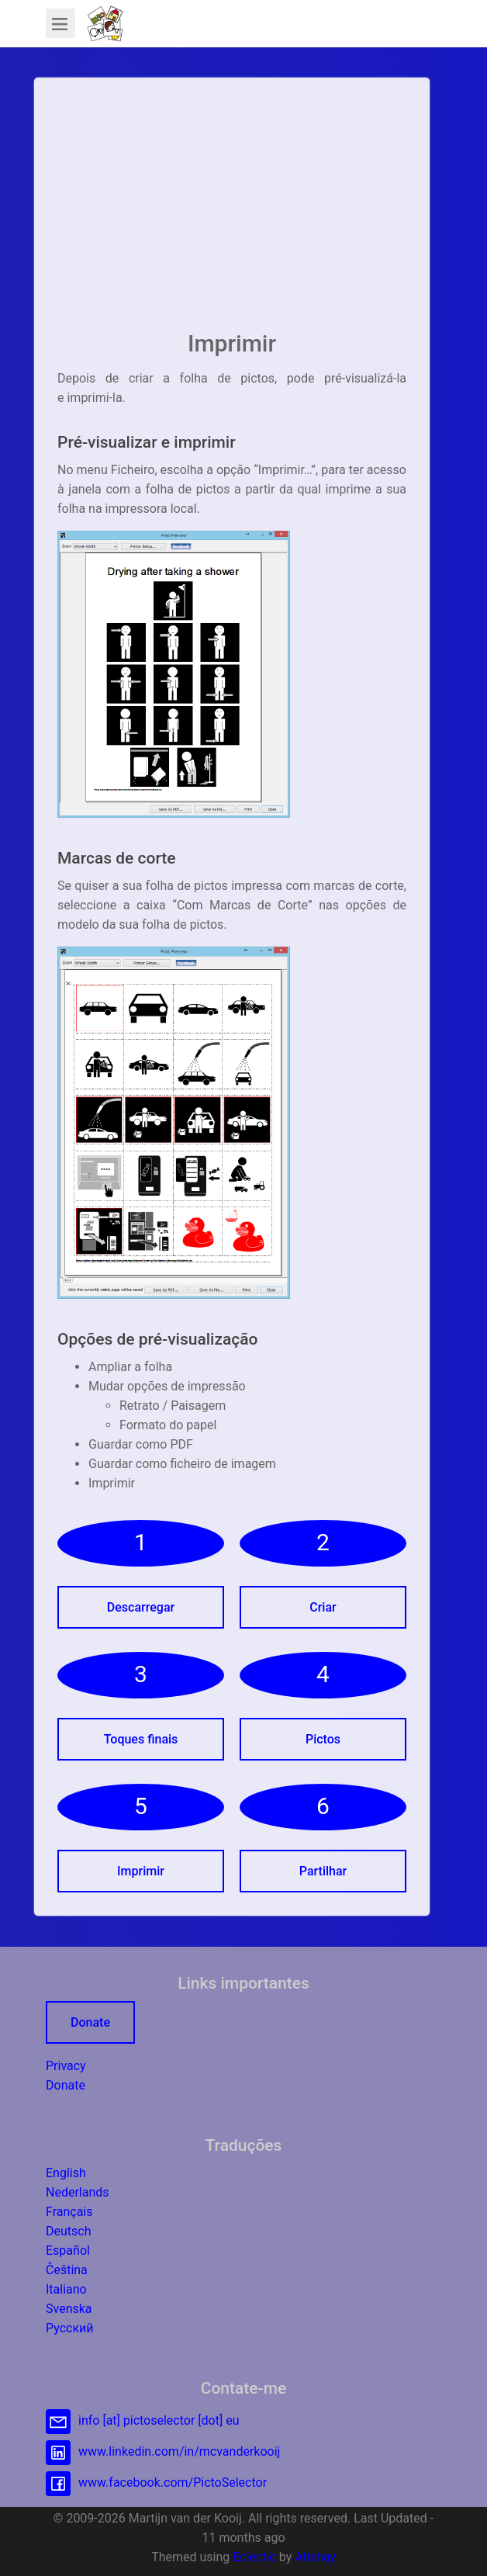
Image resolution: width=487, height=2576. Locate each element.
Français (69, 2211)
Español (68, 2250)
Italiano (66, 2289)
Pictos (323, 1739)
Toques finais (141, 1739)
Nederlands (77, 2192)
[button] (105, 23)
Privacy (66, 2065)
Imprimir (140, 1871)
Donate (90, 2022)
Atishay (315, 2557)
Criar (322, 1607)
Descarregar (140, 1607)
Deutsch (68, 2231)
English (66, 2173)
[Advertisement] (231, 209)
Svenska (69, 2308)
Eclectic (254, 2557)
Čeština (67, 2270)
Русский (70, 2328)
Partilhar (323, 1871)
